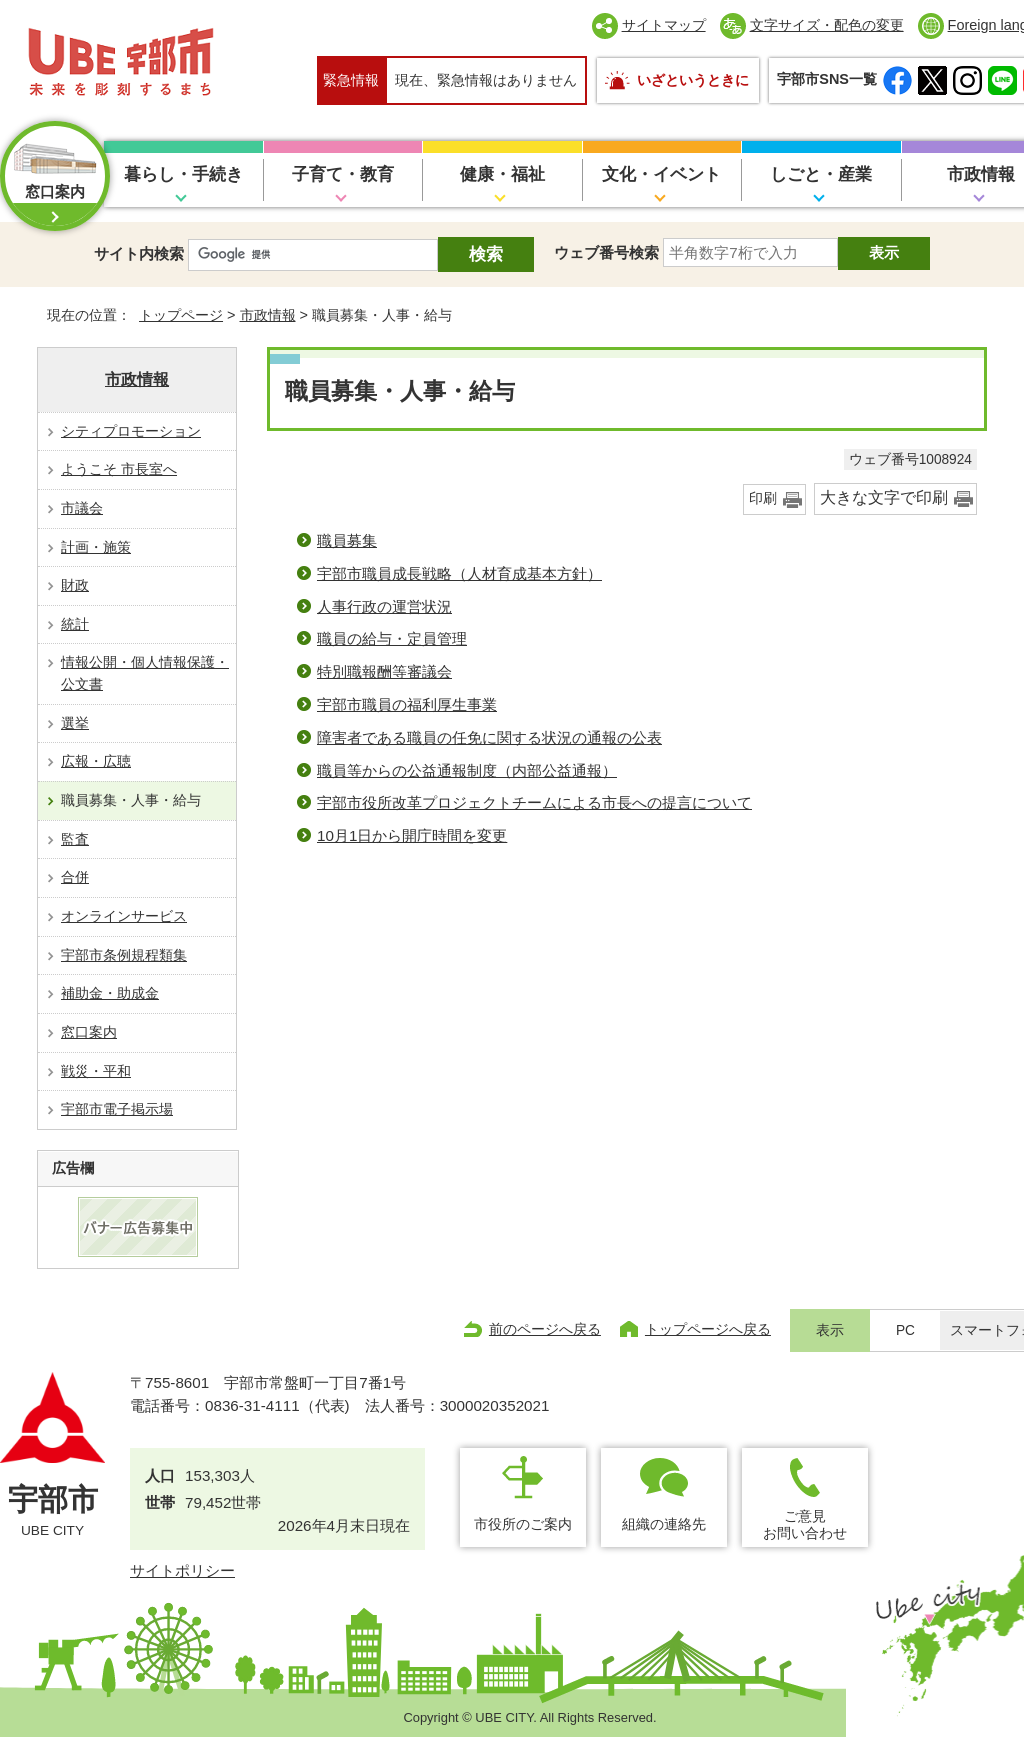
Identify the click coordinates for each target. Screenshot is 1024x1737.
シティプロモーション (131, 431)
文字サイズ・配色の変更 (827, 25)
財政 (75, 585)
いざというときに (693, 80)
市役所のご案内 (523, 1524)
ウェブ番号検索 (606, 252)
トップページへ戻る (708, 1329)
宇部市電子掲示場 (117, 1109)
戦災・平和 (96, 1071)
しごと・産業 (821, 174)
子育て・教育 (343, 174)
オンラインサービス (124, 916)
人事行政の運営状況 (384, 606)
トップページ (181, 315)
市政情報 (268, 315)
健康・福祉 (502, 174)
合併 (75, 877)
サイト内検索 (139, 253)
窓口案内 (89, 1032)
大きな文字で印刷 (884, 497)
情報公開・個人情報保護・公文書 (145, 673)
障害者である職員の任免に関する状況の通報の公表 (489, 737)
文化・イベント (661, 174)
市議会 (82, 508)
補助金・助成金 (110, 993)
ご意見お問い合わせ (805, 1524)
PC (905, 1330)
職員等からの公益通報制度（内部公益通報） (467, 770)
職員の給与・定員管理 (392, 638)
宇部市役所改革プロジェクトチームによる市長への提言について (534, 802)
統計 (75, 624)
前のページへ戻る (545, 1329)
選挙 (75, 723)
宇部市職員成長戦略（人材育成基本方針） (459, 573)
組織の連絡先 (664, 1524)
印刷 (763, 498)
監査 (75, 839)
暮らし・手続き (183, 174)
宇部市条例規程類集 (124, 955)
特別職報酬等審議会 (384, 671)
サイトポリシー (182, 1570)
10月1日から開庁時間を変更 (412, 835)
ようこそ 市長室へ (119, 469)
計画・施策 (96, 547)
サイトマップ (664, 25)
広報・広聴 (96, 761)
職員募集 (347, 540)
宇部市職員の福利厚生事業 (407, 704)
